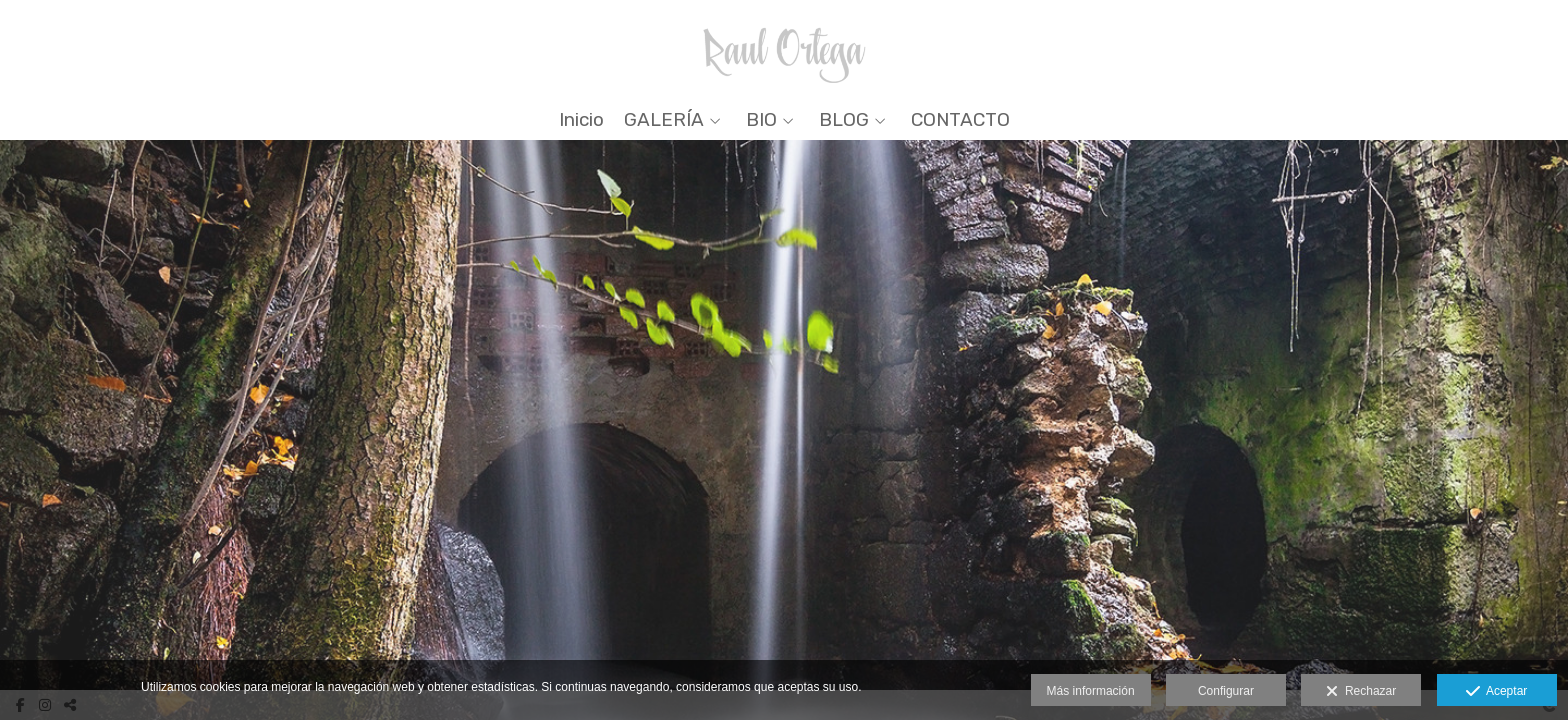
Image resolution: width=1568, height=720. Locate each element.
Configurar (1226, 691)
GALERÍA (664, 120)
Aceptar (1496, 692)
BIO (761, 120)
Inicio (581, 120)
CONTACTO (960, 120)
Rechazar (1361, 692)
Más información (1091, 691)
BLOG (844, 120)
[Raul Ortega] (784, 47)
